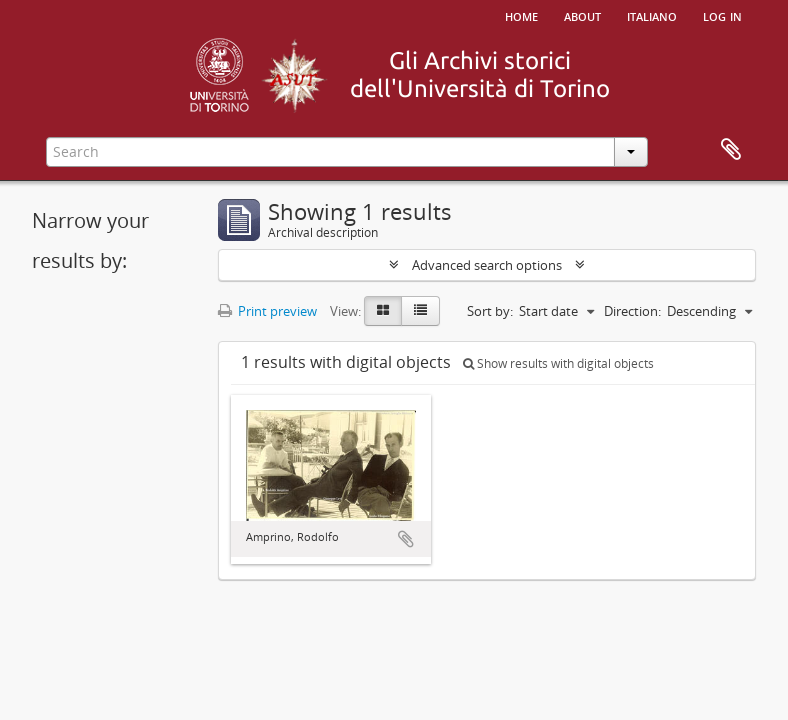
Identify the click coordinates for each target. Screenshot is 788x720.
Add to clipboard (406, 539)
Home (521, 15)
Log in (722, 15)
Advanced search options (487, 265)
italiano (652, 15)
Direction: (632, 311)
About (582, 15)
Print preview (267, 311)
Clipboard (731, 150)
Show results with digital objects (558, 363)
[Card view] (383, 311)
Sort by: (490, 311)
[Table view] (420, 311)
